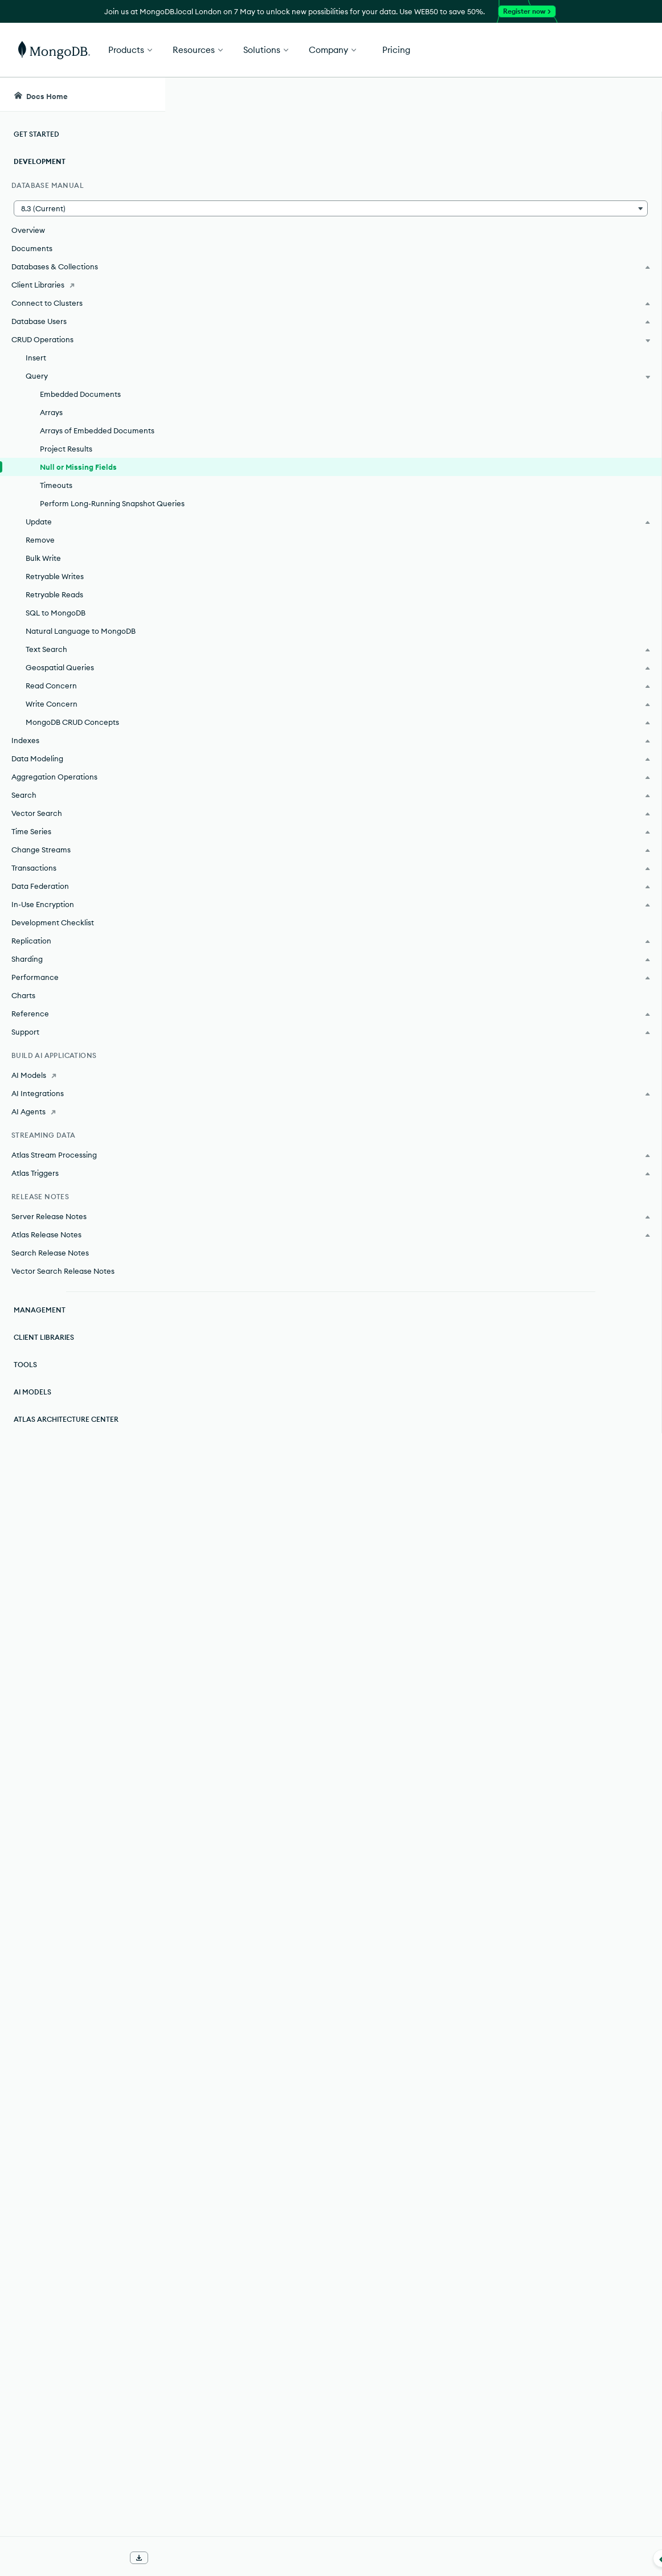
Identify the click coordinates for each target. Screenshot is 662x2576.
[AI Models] (82, 1086)
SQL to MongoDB (55, 624)
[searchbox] (368, 94)
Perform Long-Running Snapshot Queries (97, 509)
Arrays (51, 412)
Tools (25, 1376)
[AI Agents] (82, 1123)
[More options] (497, 170)
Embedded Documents (80, 394)
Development (40, 161)
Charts (23, 1006)
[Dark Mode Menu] (636, 94)
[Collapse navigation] (165, 2558)
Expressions (234, 1554)
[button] (82, 208)
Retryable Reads (54, 605)
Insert (36, 357)
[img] (552, 233)
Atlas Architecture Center (66, 1430)
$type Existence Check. (370, 1611)
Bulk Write (43, 569)
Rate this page (571, 212)
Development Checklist (52, 933)
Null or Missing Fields (78, 466)
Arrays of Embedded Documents (97, 430)
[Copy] (493, 616)
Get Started (604, 50)
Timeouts (56, 485)
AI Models (32, 1403)
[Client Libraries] (82, 285)
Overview (28, 230)
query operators (327, 2260)
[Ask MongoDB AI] (588, 94)
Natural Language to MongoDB (81, 642)
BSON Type (267, 1131)
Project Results (66, 448)
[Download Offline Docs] (139, 2558)
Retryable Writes (55, 587)
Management (40, 1321)
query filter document (313, 2244)
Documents (31, 248)
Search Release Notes (50, 1264)
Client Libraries (44, 1348)
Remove (40, 551)
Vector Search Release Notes (63, 1282)
